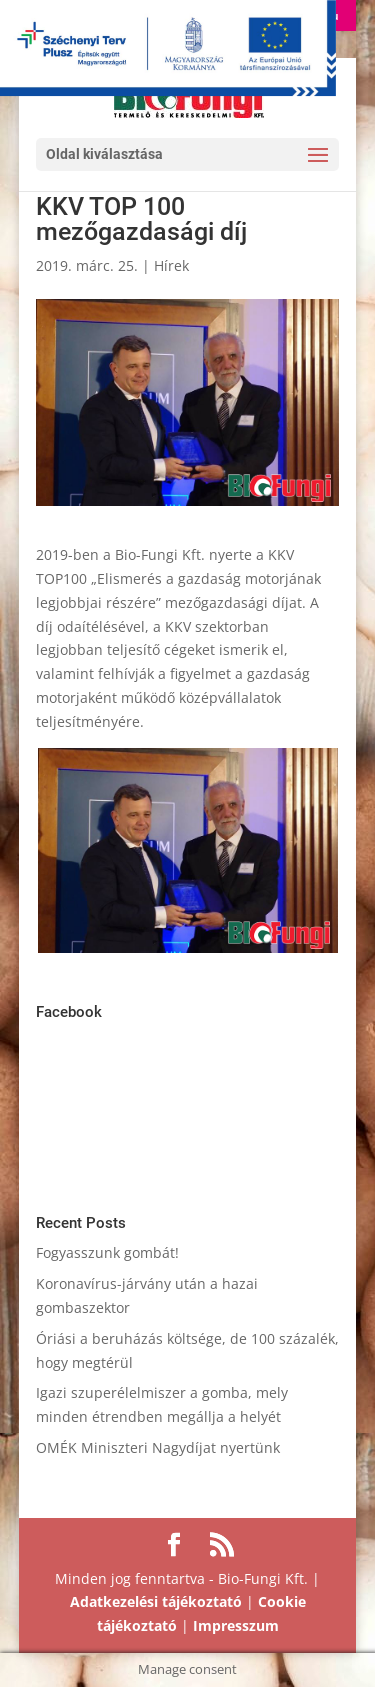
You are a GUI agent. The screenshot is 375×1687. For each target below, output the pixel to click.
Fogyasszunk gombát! (107, 1252)
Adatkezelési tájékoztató (156, 1601)
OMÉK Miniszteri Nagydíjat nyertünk (158, 1447)
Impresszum (236, 1625)
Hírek (171, 265)
